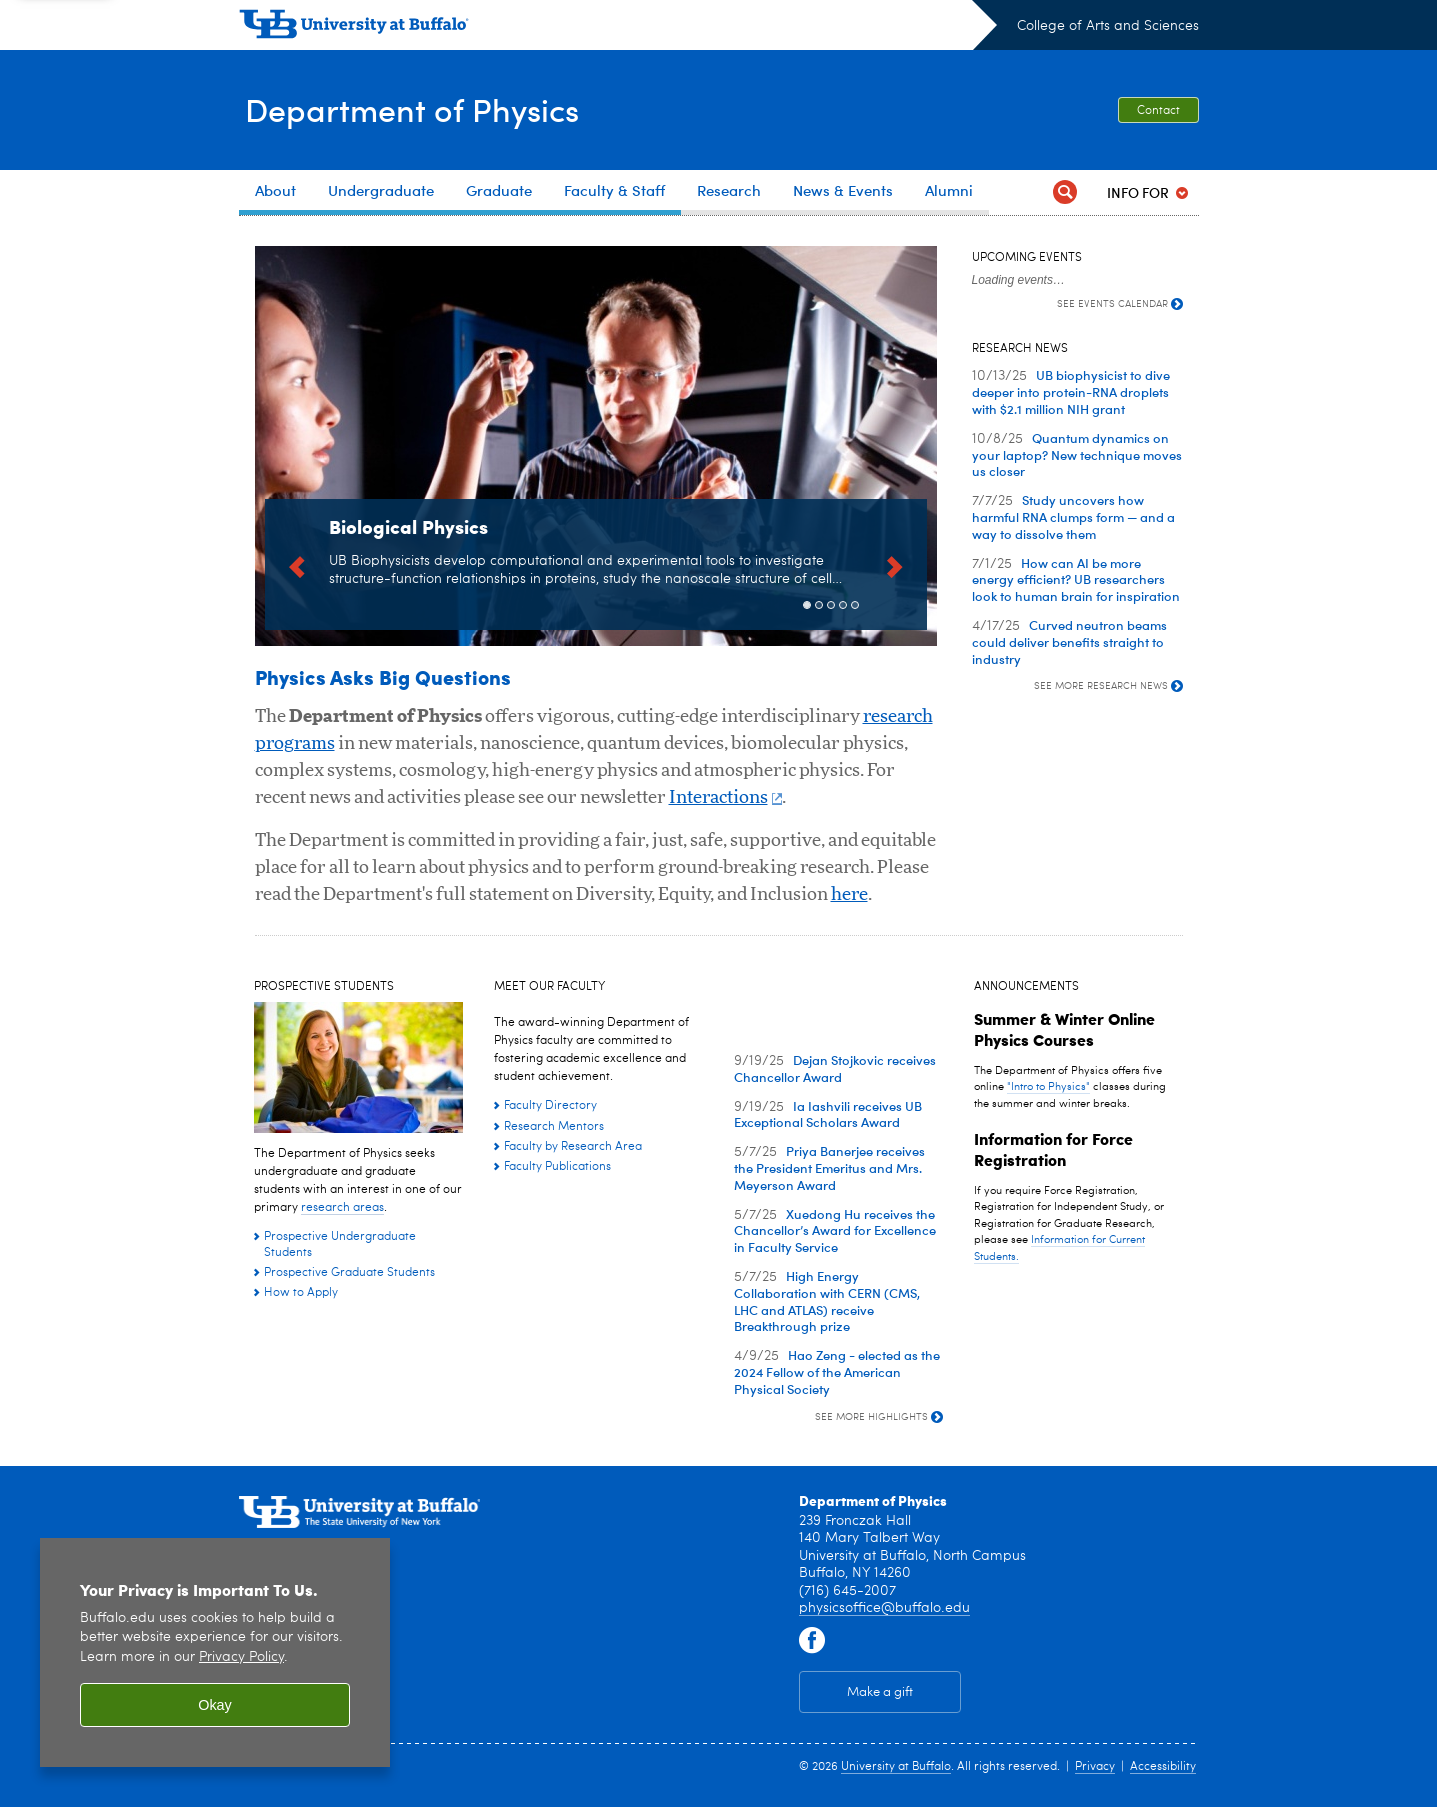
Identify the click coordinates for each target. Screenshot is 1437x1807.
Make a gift (880, 1692)
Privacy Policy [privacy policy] (241, 1657)
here (849, 895)
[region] (215, 1652)
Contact (1158, 111)
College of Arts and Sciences (1108, 26)
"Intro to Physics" (1048, 1087)
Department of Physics (424, 108)
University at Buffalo (896, 1767)
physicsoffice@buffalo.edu (884, 1608)
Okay (215, 1705)
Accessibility (1163, 1767)
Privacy (1095, 1767)
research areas (342, 1208)
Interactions (726, 798)
